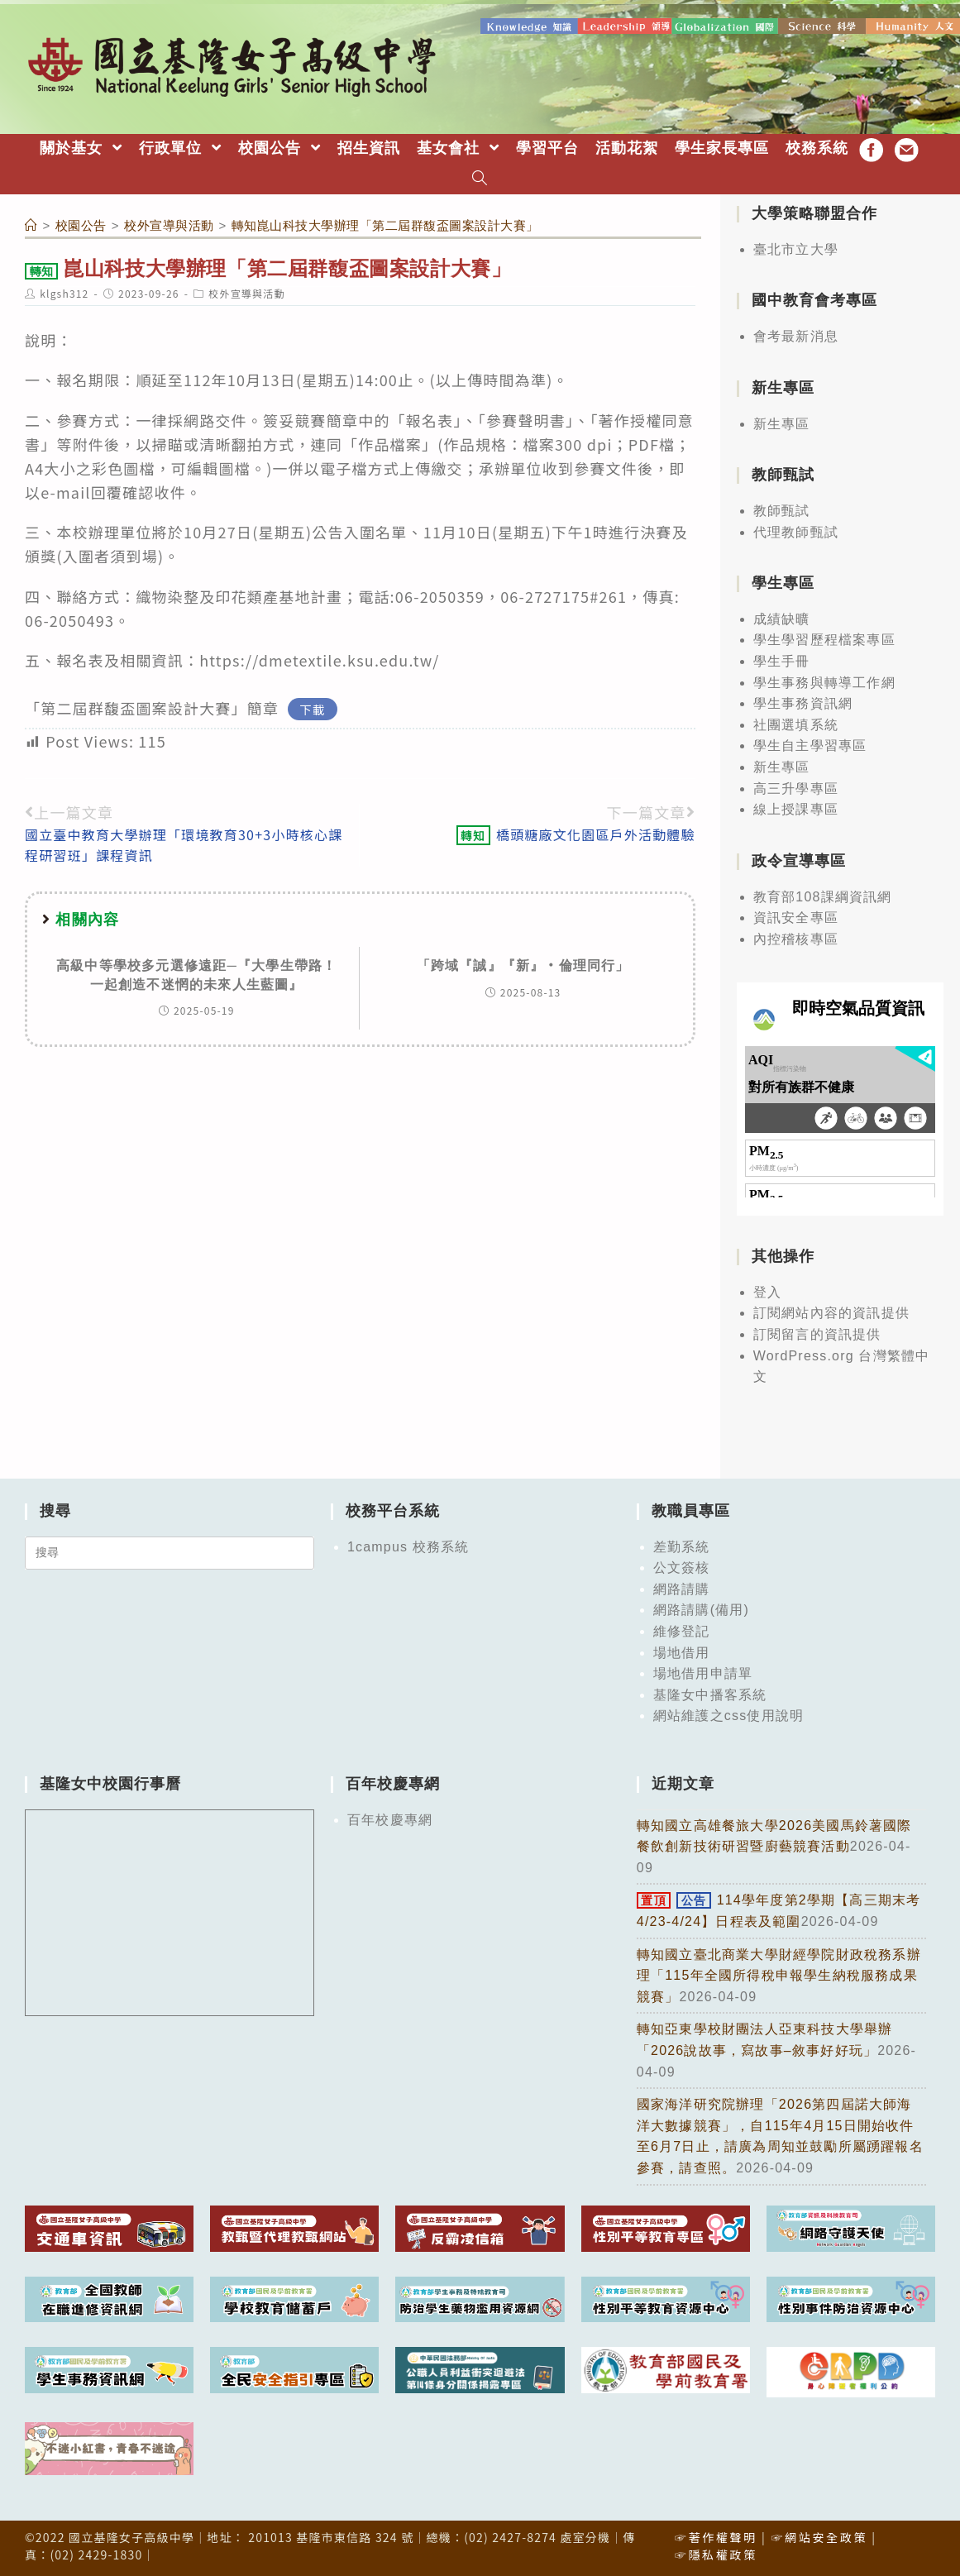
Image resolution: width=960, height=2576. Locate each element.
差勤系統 (681, 1547)
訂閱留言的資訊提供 (817, 1334)
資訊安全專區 (795, 917)
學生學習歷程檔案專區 (824, 640)
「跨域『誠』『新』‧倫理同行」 (523, 965)
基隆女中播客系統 (710, 1695)
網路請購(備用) (701, 1610)
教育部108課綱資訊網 (822, 897)
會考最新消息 (795, 336)
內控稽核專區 (795, 939)
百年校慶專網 (389, 1820)
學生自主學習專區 (810, 745)
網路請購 (681, 1589)
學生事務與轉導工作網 (824, 683)
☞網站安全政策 (819, 2537)
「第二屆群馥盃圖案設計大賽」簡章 (152, 708)
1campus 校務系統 (408, 1547)
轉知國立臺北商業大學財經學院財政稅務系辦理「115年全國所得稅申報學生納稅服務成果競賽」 (779, 1976)
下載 (312, 709)
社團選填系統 (795, 725)
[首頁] (31, 225)
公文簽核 (681, 1567)
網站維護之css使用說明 (728, 1716)
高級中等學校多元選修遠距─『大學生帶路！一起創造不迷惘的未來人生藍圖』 (196, 974)
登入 (767, 1292)
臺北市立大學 (795, 249)
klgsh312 (64, 293)
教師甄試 (781, 511)
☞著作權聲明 (716, 2537)
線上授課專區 (795, 809)
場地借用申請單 (702, 1673)
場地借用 (681, 1653)
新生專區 (781, 424)
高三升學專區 (795, 788)
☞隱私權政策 (716, 2554)
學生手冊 (781, 661)
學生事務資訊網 (803, 703)
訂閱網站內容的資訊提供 (831, 1313)
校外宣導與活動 (246, 293)
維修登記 (681, 1631)
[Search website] (480, 179)
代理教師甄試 (795, 532)
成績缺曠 (781, 619)
